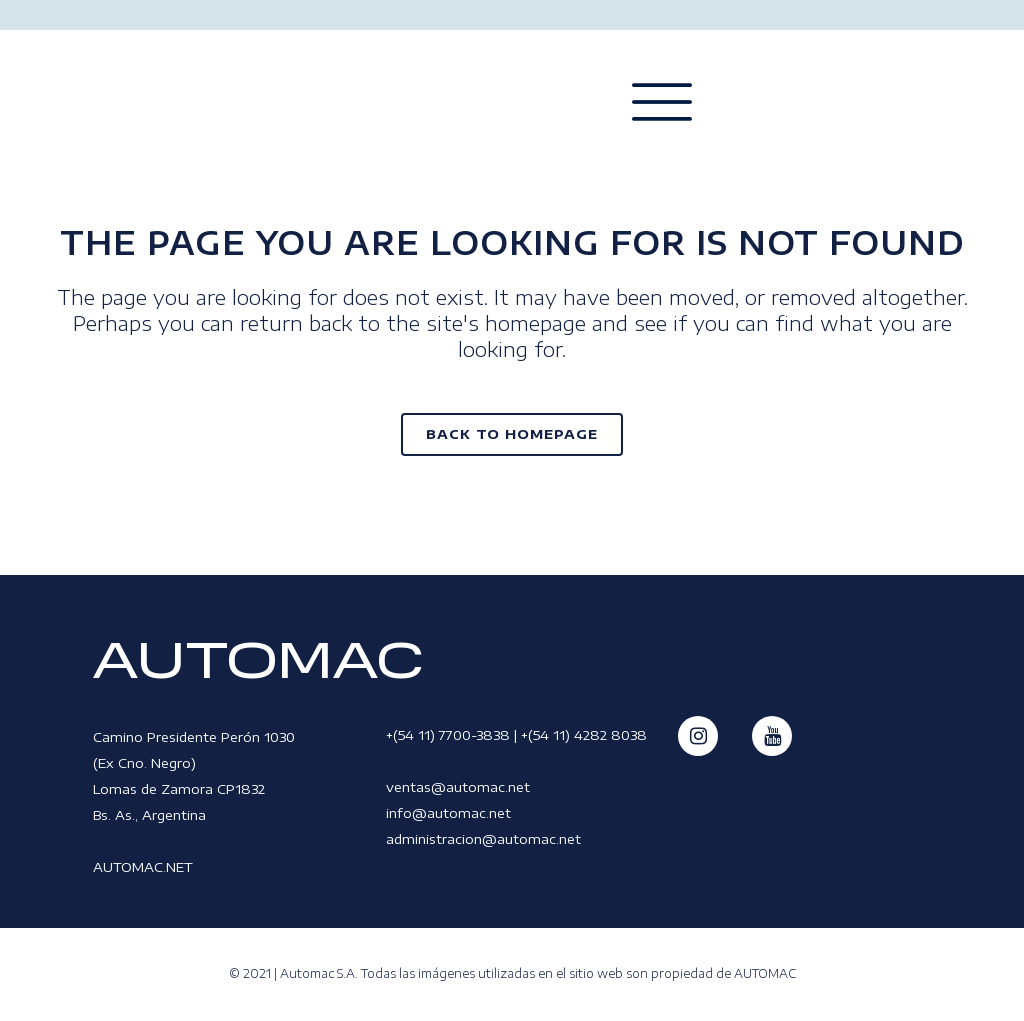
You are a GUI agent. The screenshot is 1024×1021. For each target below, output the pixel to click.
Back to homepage (512, 434)
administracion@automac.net (483, 839)
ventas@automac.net (458, 787)
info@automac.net (448, 813)
